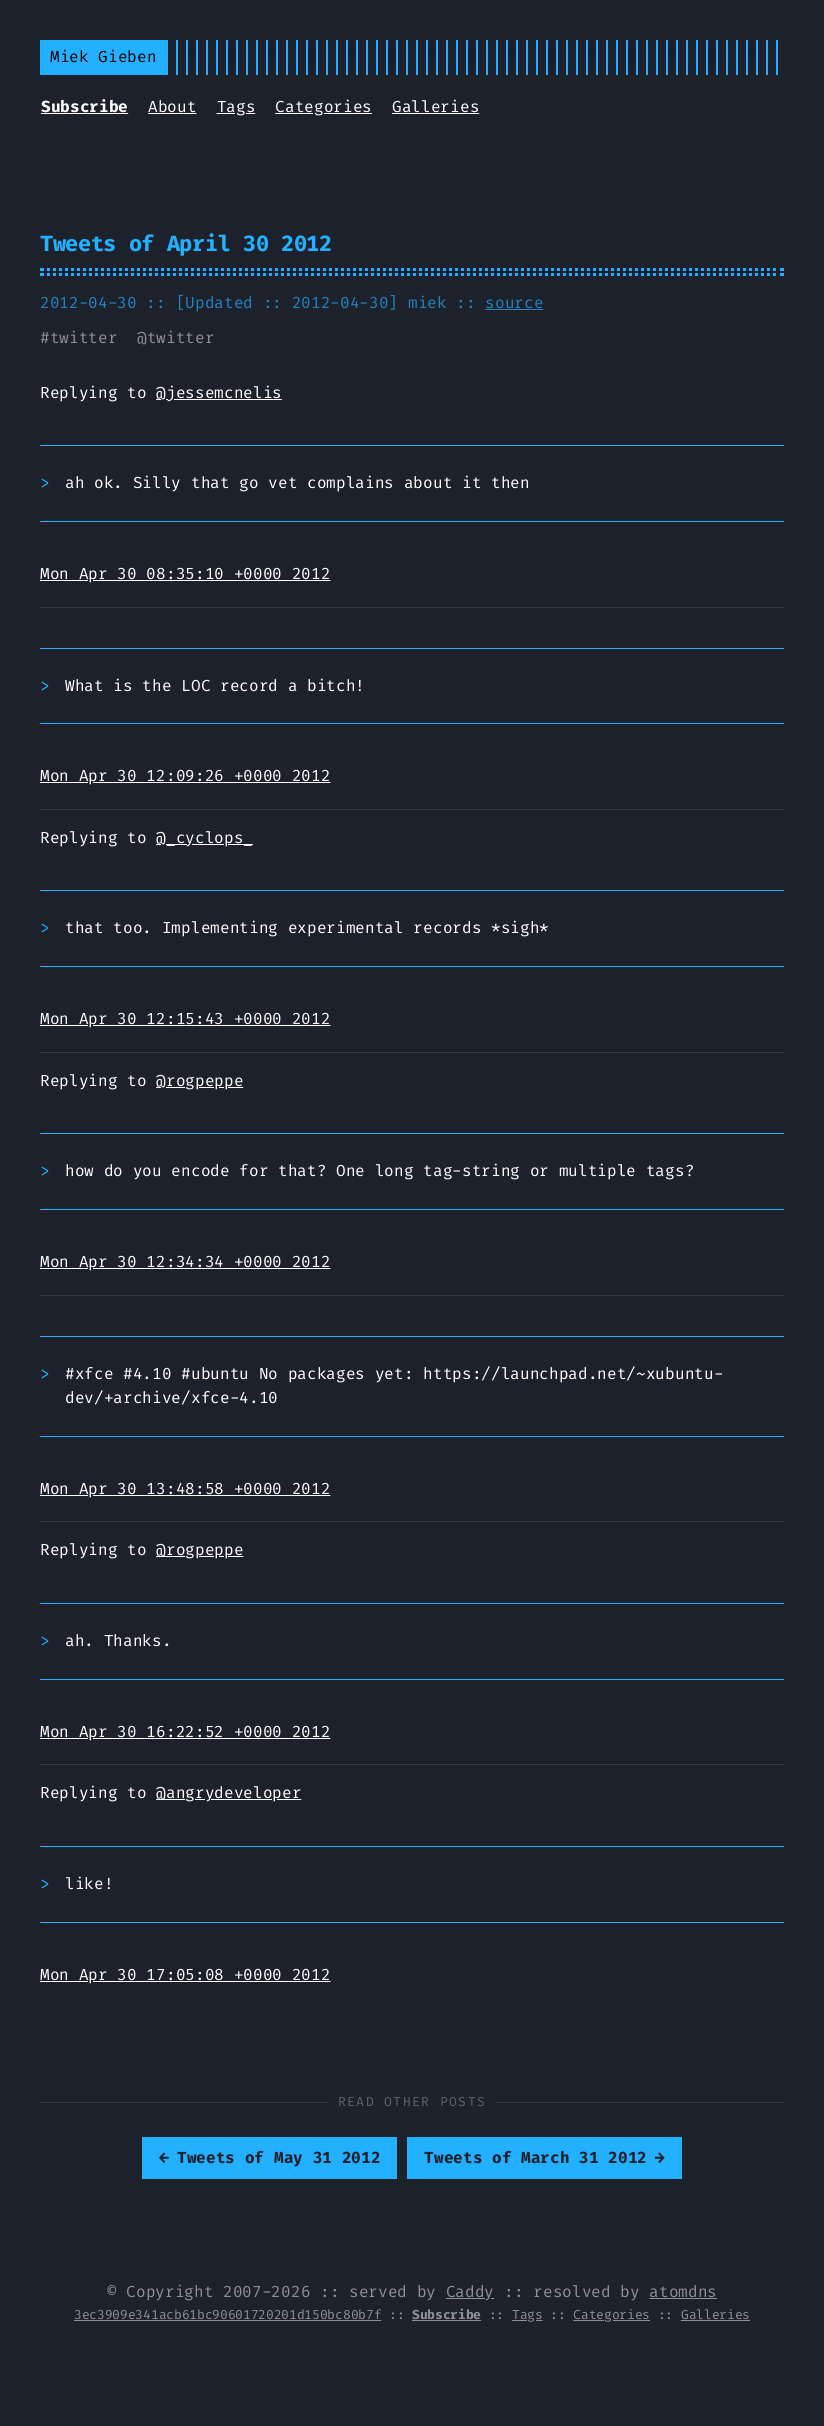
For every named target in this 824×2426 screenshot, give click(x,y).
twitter (84, 337)
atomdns (683, 2291)
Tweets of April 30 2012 (186, 243)
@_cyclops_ (204, 837)
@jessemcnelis (219, 392)
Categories (323, 106)
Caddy (470, 2291)
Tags (236, 106)
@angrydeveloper (228, 1792)
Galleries (435, 106)
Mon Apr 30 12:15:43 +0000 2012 (185, 1018)
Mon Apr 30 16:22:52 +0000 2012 (185, 1731)
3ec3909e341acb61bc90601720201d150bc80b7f (227, 2314)
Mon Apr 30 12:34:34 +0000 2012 (185, 1261)
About (172, 106)
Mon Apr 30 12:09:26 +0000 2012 (185, 775)
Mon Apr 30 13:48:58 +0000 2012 (185, 1488)
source (514, 302)
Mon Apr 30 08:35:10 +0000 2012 (185, 573)
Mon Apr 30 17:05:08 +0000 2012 (185, 1974)
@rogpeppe (199, 1080)
